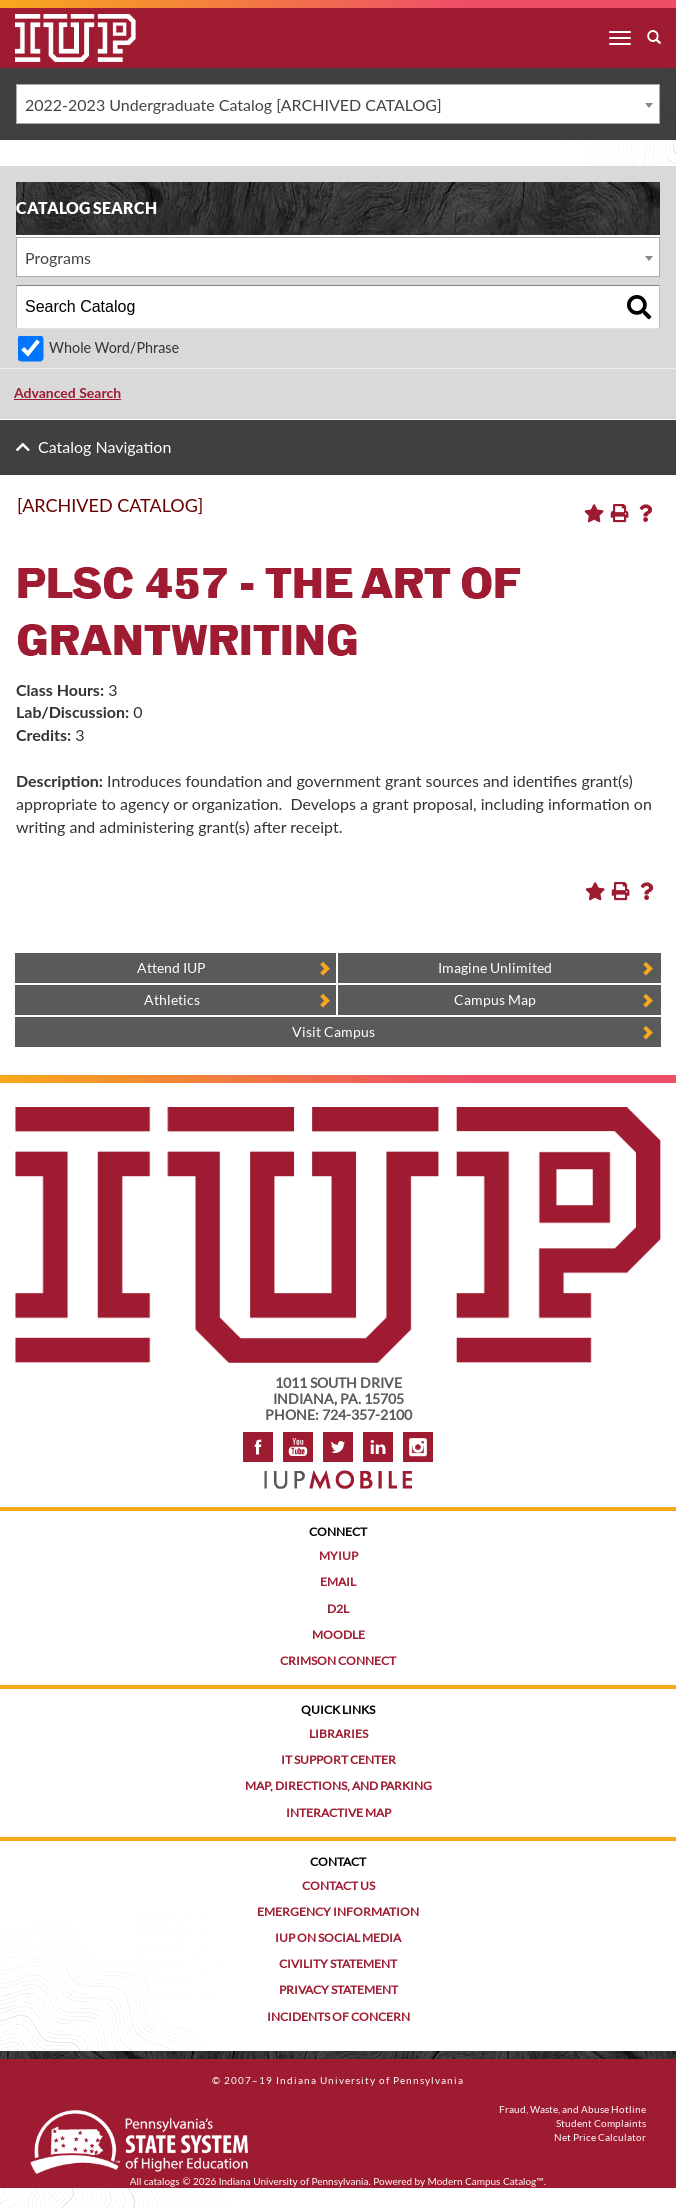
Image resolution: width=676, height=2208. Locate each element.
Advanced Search (67, 392)
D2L (338, 1608)
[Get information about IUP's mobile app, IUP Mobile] (338, 1473)
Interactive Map (338, 1812)
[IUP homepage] (338, 1116)
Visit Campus (333, 1031)
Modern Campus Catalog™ (486, 2181)
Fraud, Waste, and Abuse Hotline (572, 2109)
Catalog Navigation (104, 446)
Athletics (172, 999)
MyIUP (338, 1555)
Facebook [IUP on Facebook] (258, 1447)
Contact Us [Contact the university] (338, 1885)
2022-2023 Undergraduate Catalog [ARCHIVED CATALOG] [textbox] (233, 104)
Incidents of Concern (338, 2016)
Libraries (338, 1733)
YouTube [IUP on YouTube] (298, 1447)
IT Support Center (338, 1759)
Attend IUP (171, 967)
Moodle (338, 1634)
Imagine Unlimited (495, 967)
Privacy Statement (338, 1989)
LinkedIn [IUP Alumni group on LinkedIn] (378, 1447)
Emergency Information (338, 1911)
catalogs (162, 2181)
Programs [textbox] (58, 257)
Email (338, 1581)
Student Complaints (601, 2123)
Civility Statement (338, 1963)
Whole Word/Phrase (114, 347)
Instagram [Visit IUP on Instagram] (418, 1447)
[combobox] (338, 104)
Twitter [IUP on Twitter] (338, 1447)
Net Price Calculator (600, 2137)
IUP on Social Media (338, 1937)
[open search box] (654, 38)
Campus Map (495, 999)
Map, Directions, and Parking (338, 1785)
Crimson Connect (338, 1660)
